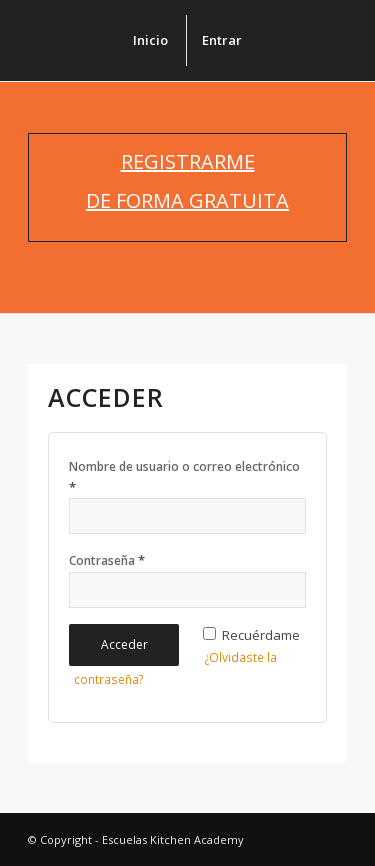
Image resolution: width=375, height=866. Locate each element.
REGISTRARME (188, 161)
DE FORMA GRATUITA (187, 200)
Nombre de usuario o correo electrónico (184, 477)
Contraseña (107, 560)
